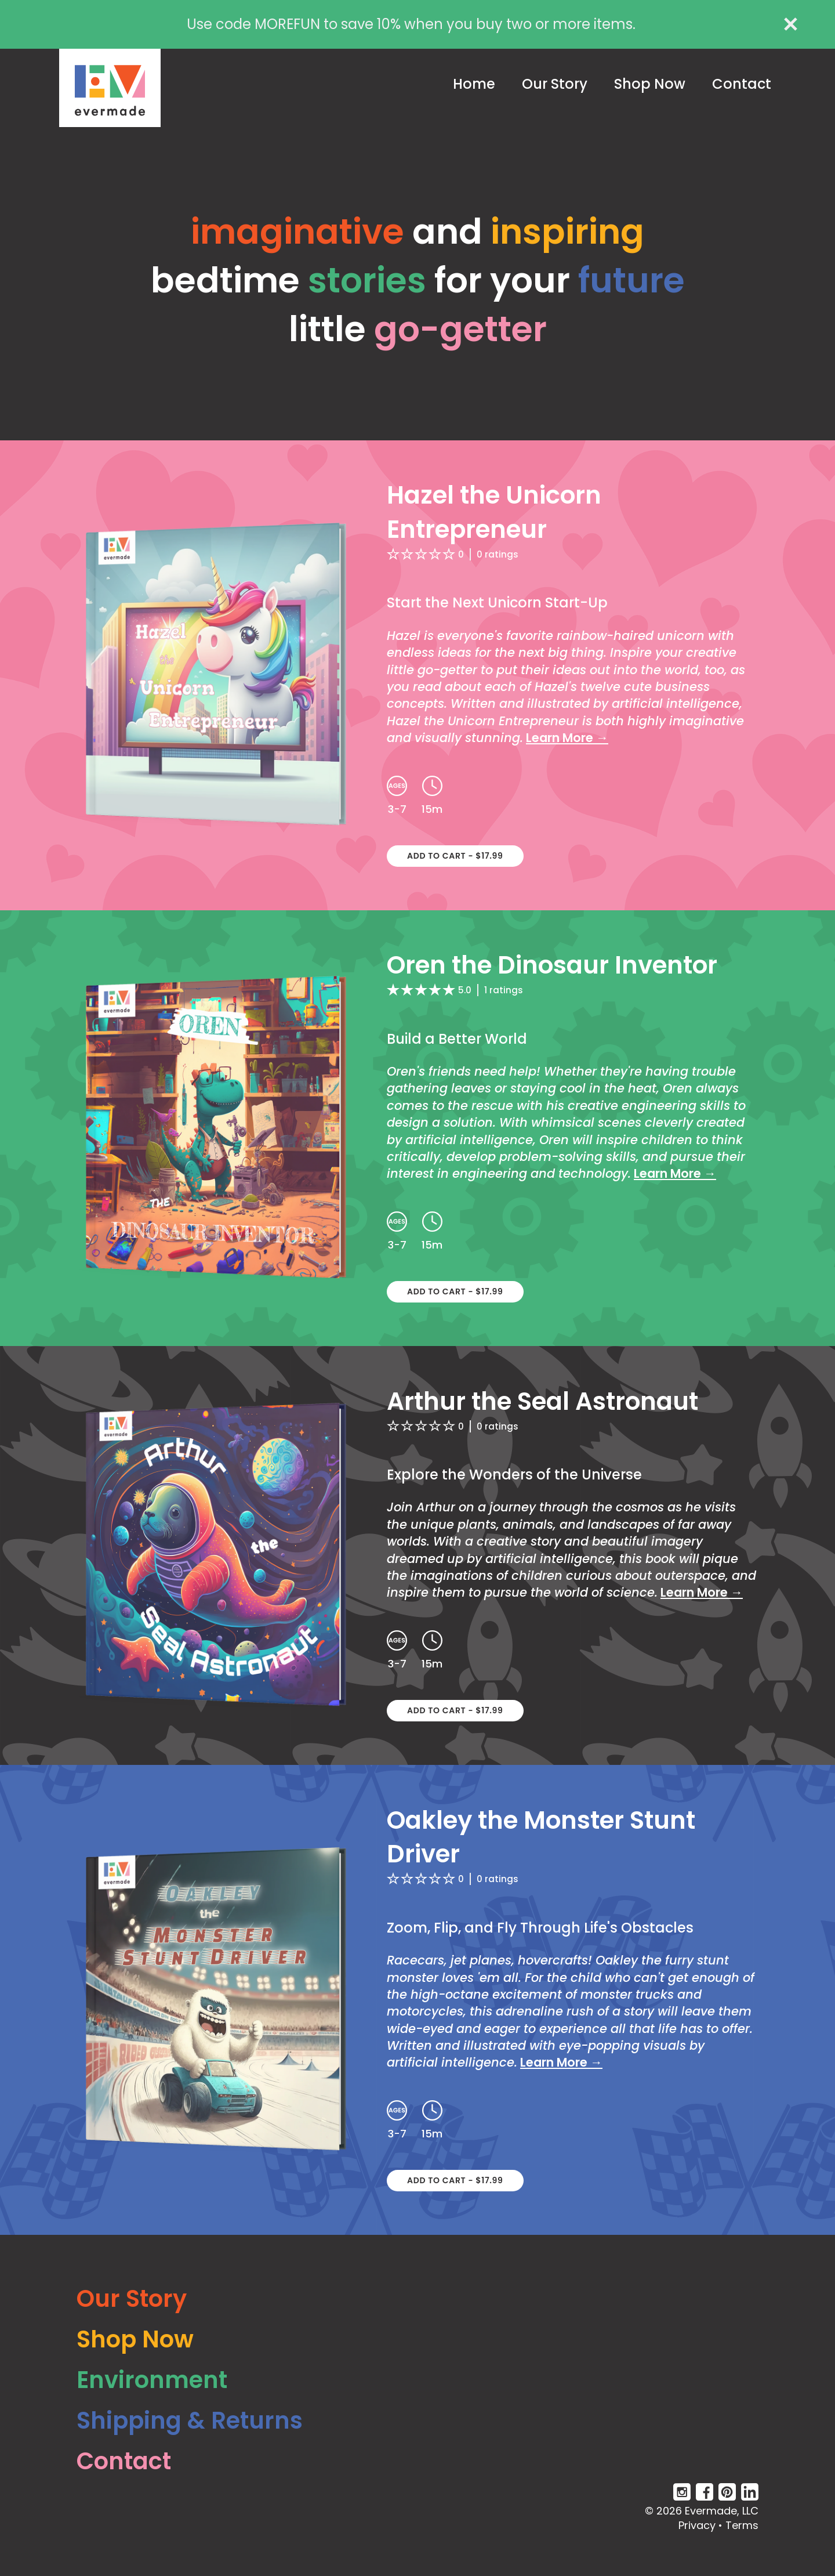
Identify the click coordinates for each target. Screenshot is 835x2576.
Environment (152, 2380)
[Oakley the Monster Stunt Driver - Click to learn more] (417, 1999)
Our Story (554, 83)
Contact (741, 83)
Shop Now (649, 83)
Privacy (697, 2525)
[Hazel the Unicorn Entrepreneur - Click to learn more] (417, 675)
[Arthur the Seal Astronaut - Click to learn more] (417, 1555)
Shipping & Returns (190, 2420)
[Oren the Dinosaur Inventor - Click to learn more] (417, 1128)
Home (474, 83)
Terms (741, 2525)
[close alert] (790, 24)
